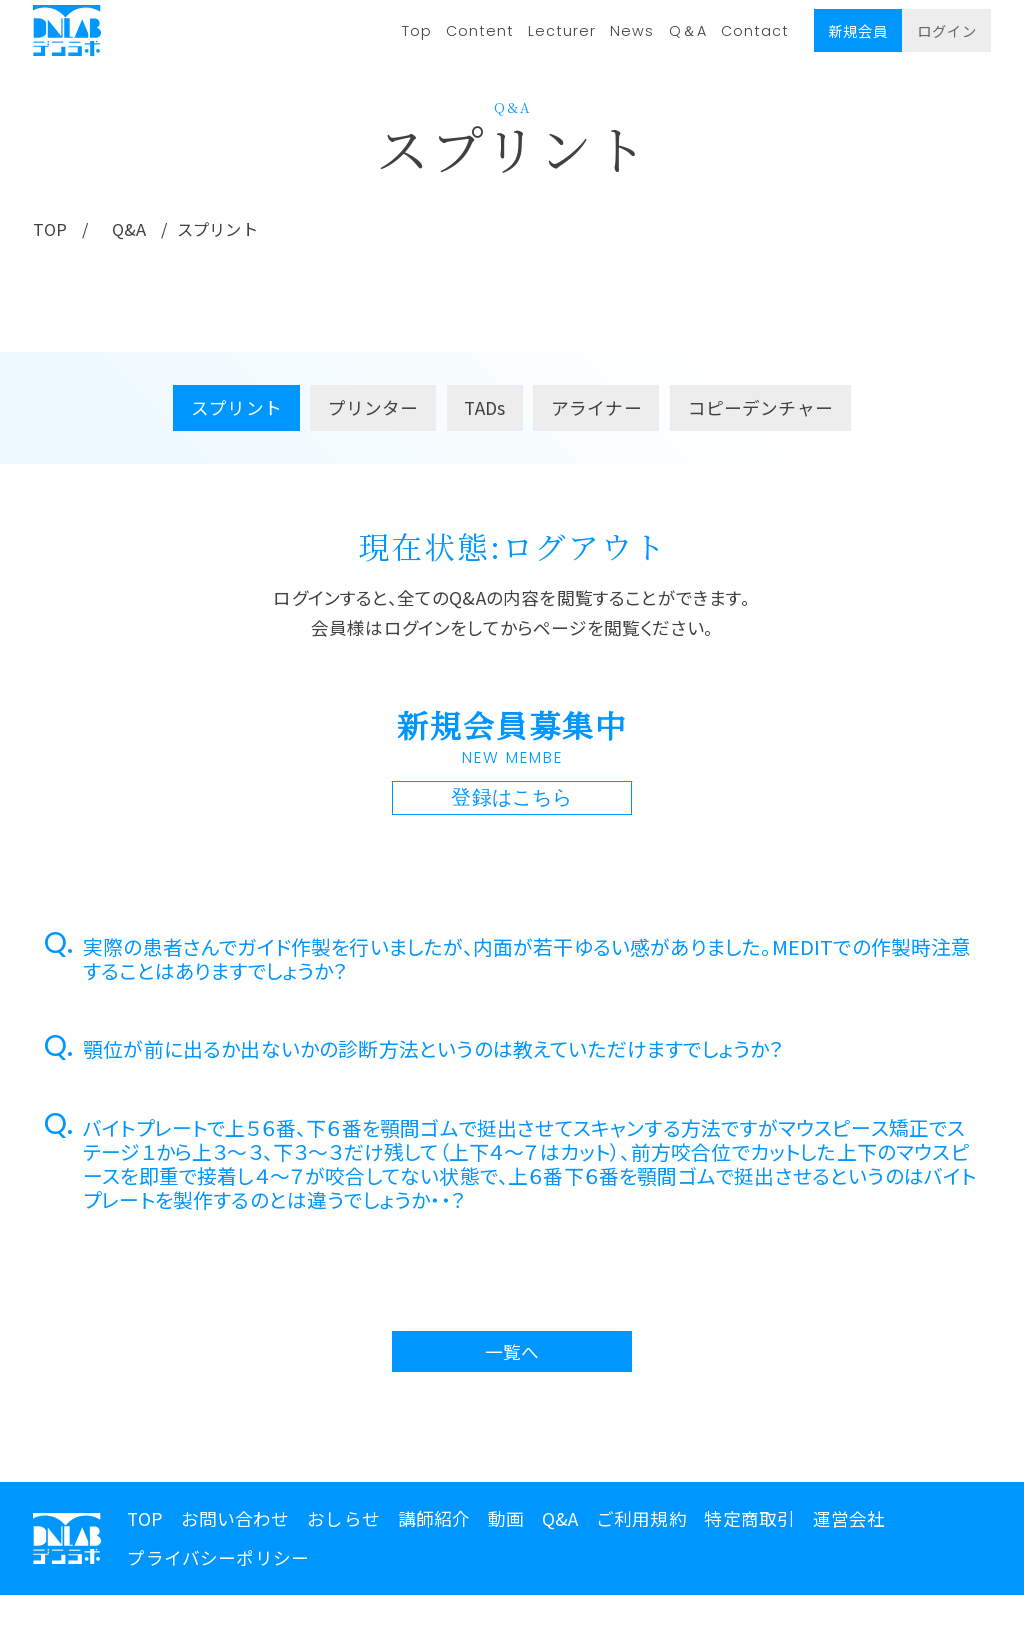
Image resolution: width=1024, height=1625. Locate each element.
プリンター (373, 410)
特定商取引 (749, 1521)
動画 (506, 1521)
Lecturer (562, 30)
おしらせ (343, 1521)
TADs (484, 410)
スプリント (236, 410)
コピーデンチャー (760, 410)
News (632, 30)
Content (480, 30)
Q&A (134, 231)
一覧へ (512, 1354)
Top (417, 30)
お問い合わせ (235, 1521)
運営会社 (849, 1521)
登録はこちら (511, 801)
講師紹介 (434, 1521)
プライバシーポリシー (218, 1560)
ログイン (947, 30)
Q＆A (688, 30)
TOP (51, 231)
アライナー (596, 410)
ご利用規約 (641, 1521)
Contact (755, 30)
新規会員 (858, 30)
